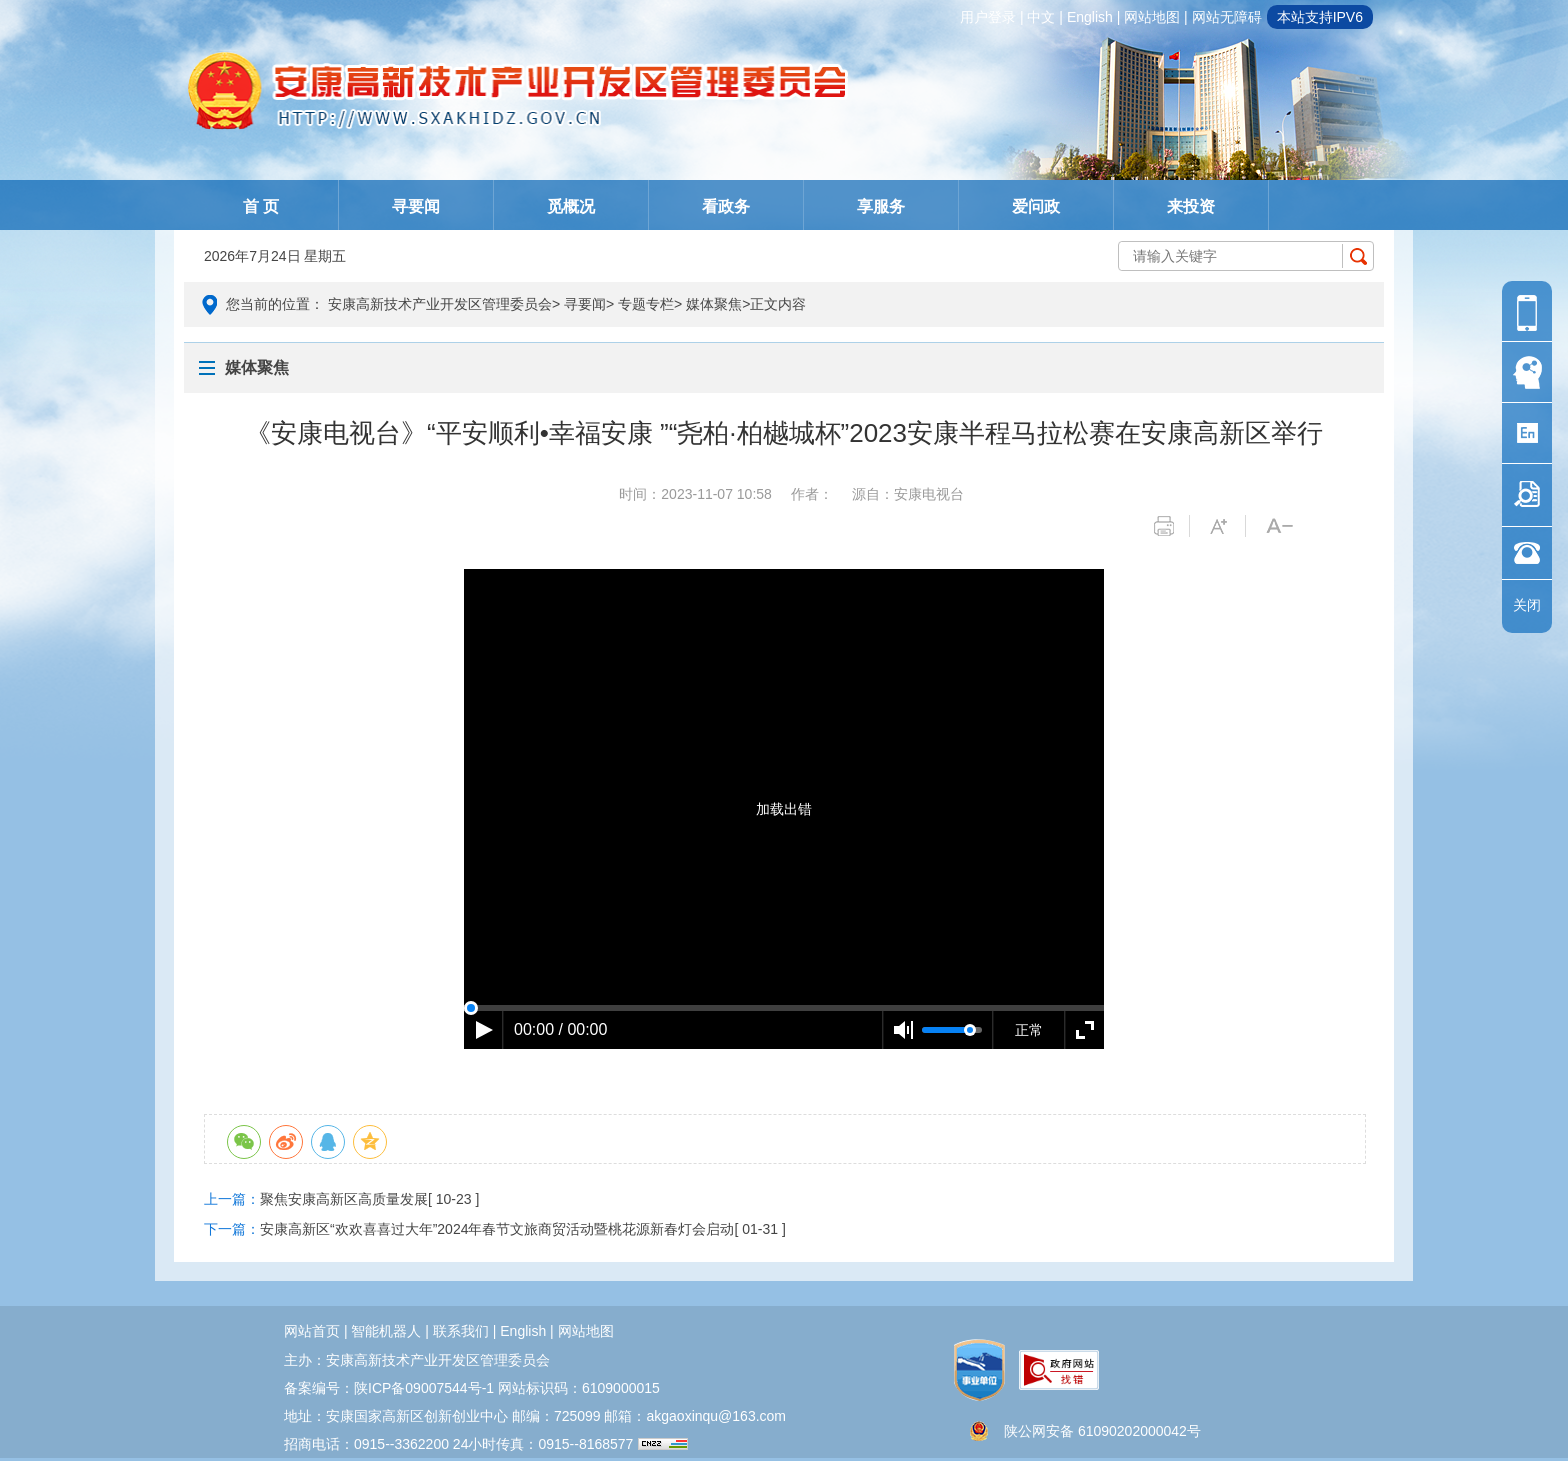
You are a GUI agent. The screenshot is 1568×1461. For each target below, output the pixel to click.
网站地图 (1152, 17)
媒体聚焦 (714, 304)
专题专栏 (646, 304)
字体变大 (1227, 526)
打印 (1171, 526)
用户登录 (988, 17)
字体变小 (1283, 526)
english (1090, 17)
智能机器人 (386, 1331)
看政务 (726, 206)
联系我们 (461, 1331)
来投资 (1191, 206)
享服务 (881, 206)
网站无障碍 (1227, 17)
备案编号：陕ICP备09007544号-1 (389, 1388)
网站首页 (312, 1331)
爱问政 (1036, 206)
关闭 (1527, 605)
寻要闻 (416, 206)
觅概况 (571, 206)
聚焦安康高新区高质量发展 (344, 1199)
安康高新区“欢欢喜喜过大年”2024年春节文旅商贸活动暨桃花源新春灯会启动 (497, 1229)
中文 (1041, 17)
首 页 (261, 206)
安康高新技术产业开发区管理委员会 (440, 304)
